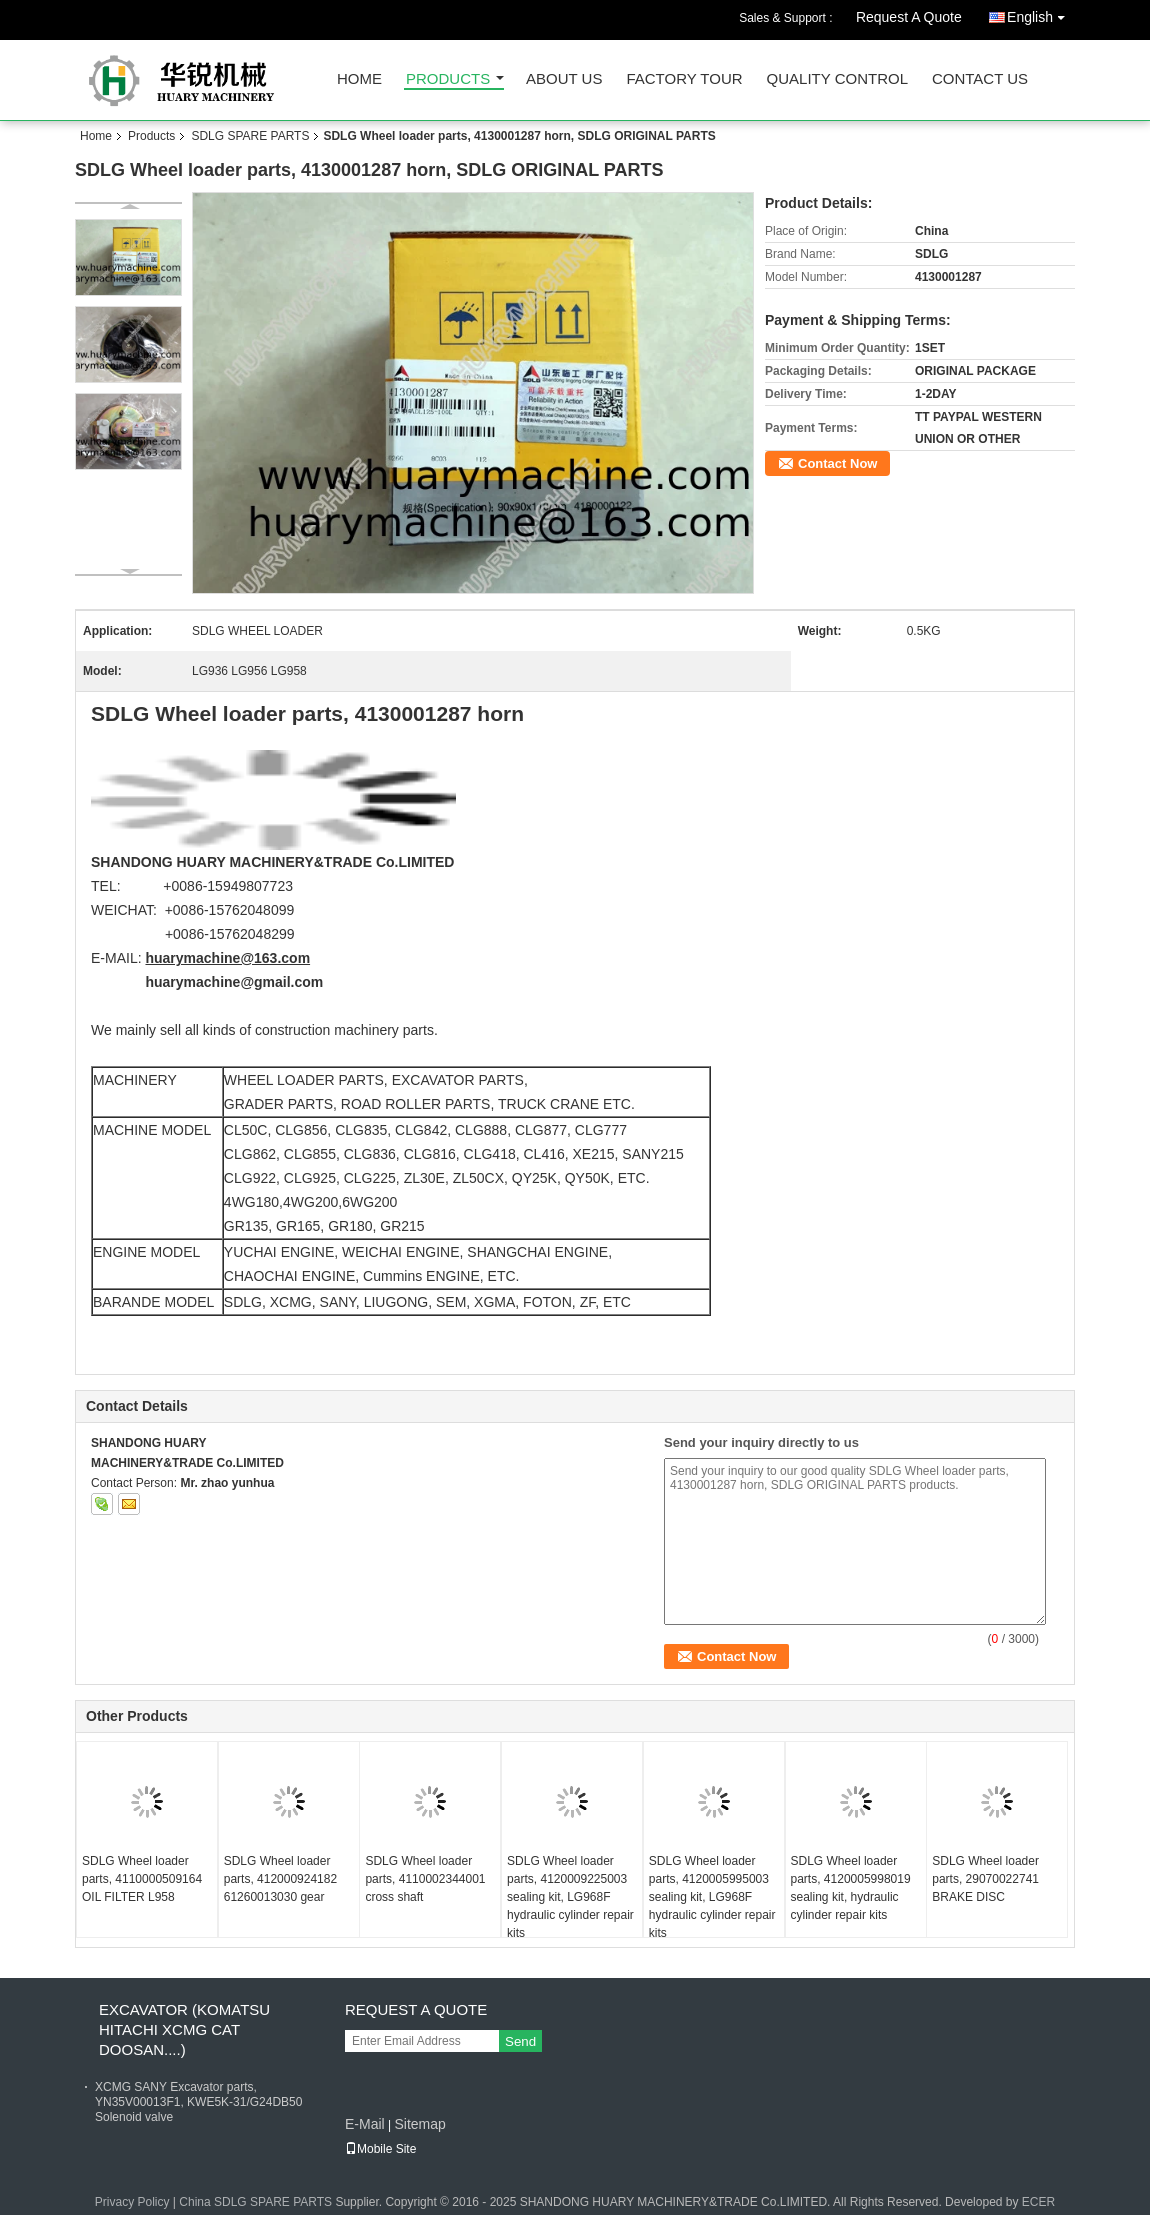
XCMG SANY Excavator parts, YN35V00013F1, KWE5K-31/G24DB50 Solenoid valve (198, 2102)
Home (359, 79)
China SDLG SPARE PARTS (255, 2202)
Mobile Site (380, 2149)
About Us (564, 79)
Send (520, 2041)
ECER (1038, 2202)
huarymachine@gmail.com (234, 982)
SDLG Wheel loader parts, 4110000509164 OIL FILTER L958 (142, 1879)
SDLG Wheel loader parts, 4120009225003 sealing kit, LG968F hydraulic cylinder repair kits (570, 1897)
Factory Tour (684, 79)
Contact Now (837, 463)
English (1041, 13)
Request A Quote (909, 17)
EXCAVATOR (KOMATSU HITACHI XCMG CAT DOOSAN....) (184, 2029)
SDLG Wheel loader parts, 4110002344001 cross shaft (425, 1879)
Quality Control (837, 79)
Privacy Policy (132, 2202)
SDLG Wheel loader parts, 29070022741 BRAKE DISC (985, 1879)
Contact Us (980, 79)
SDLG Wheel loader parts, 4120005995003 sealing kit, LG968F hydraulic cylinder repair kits (712, 1897)
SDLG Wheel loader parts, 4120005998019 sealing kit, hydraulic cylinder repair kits (851, 1888)
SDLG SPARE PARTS (250, 136)
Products (448, 79)
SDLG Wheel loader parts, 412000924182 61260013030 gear (280, 1879)
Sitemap (419, 2124)
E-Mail (365, 2124)
